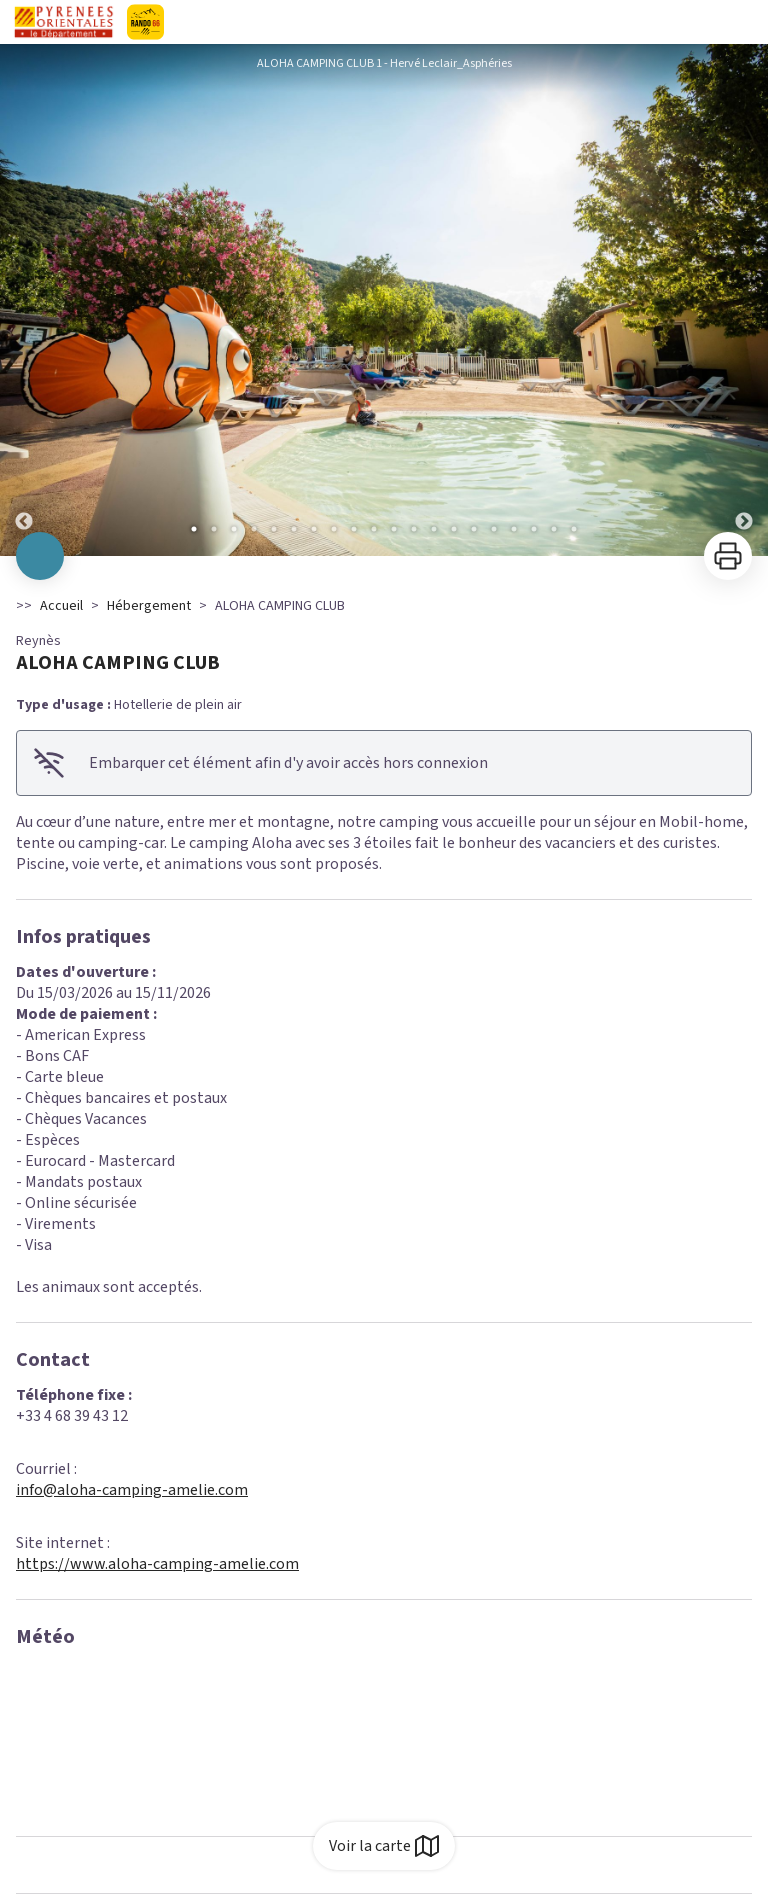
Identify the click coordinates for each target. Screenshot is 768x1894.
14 (454, 529)
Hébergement (149, 606)
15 (474, 529)
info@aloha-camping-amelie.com (132, 1490)
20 (574, 529)
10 (374, 529)
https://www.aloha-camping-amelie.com (157, 1564)
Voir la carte (384, 1846)
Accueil (61, 606)
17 (514, 529)
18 (534, 529)
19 (554, 529)
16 (494, 529)
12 (414, 529)
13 (434, 529)
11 (394, 529)
